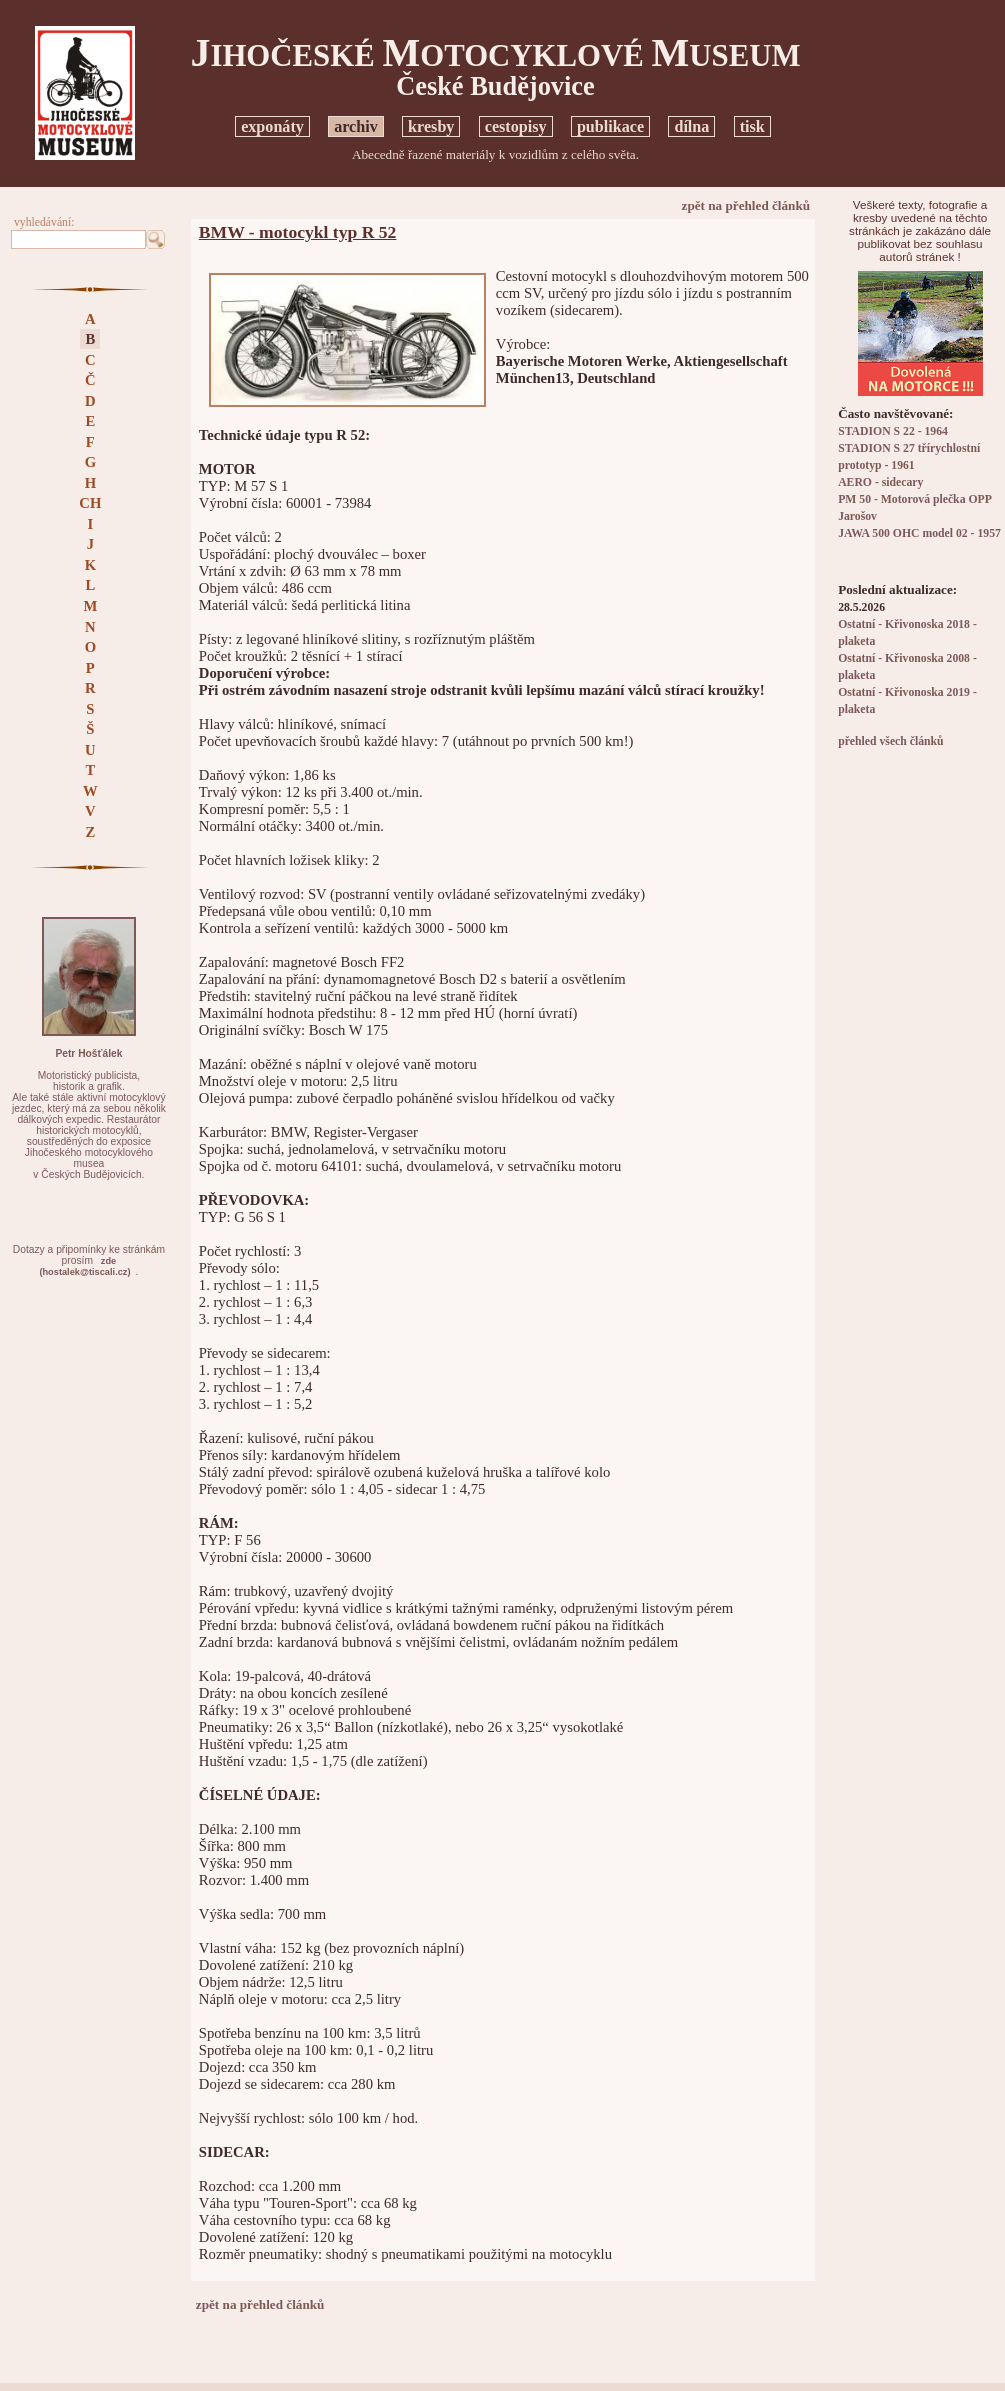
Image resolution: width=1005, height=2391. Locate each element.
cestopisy (516, 126)
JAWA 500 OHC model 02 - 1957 (919, 533)
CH (90, 503)
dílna (691, 126)
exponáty (272, 126)
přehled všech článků (890, 741)
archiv (356, 126)
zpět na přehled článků (746, 205)
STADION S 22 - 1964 (893, 431)
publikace (610, 126)
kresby (431, 126)
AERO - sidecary (880, 482)
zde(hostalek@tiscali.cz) (84, 1266)
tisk (752, 126)
